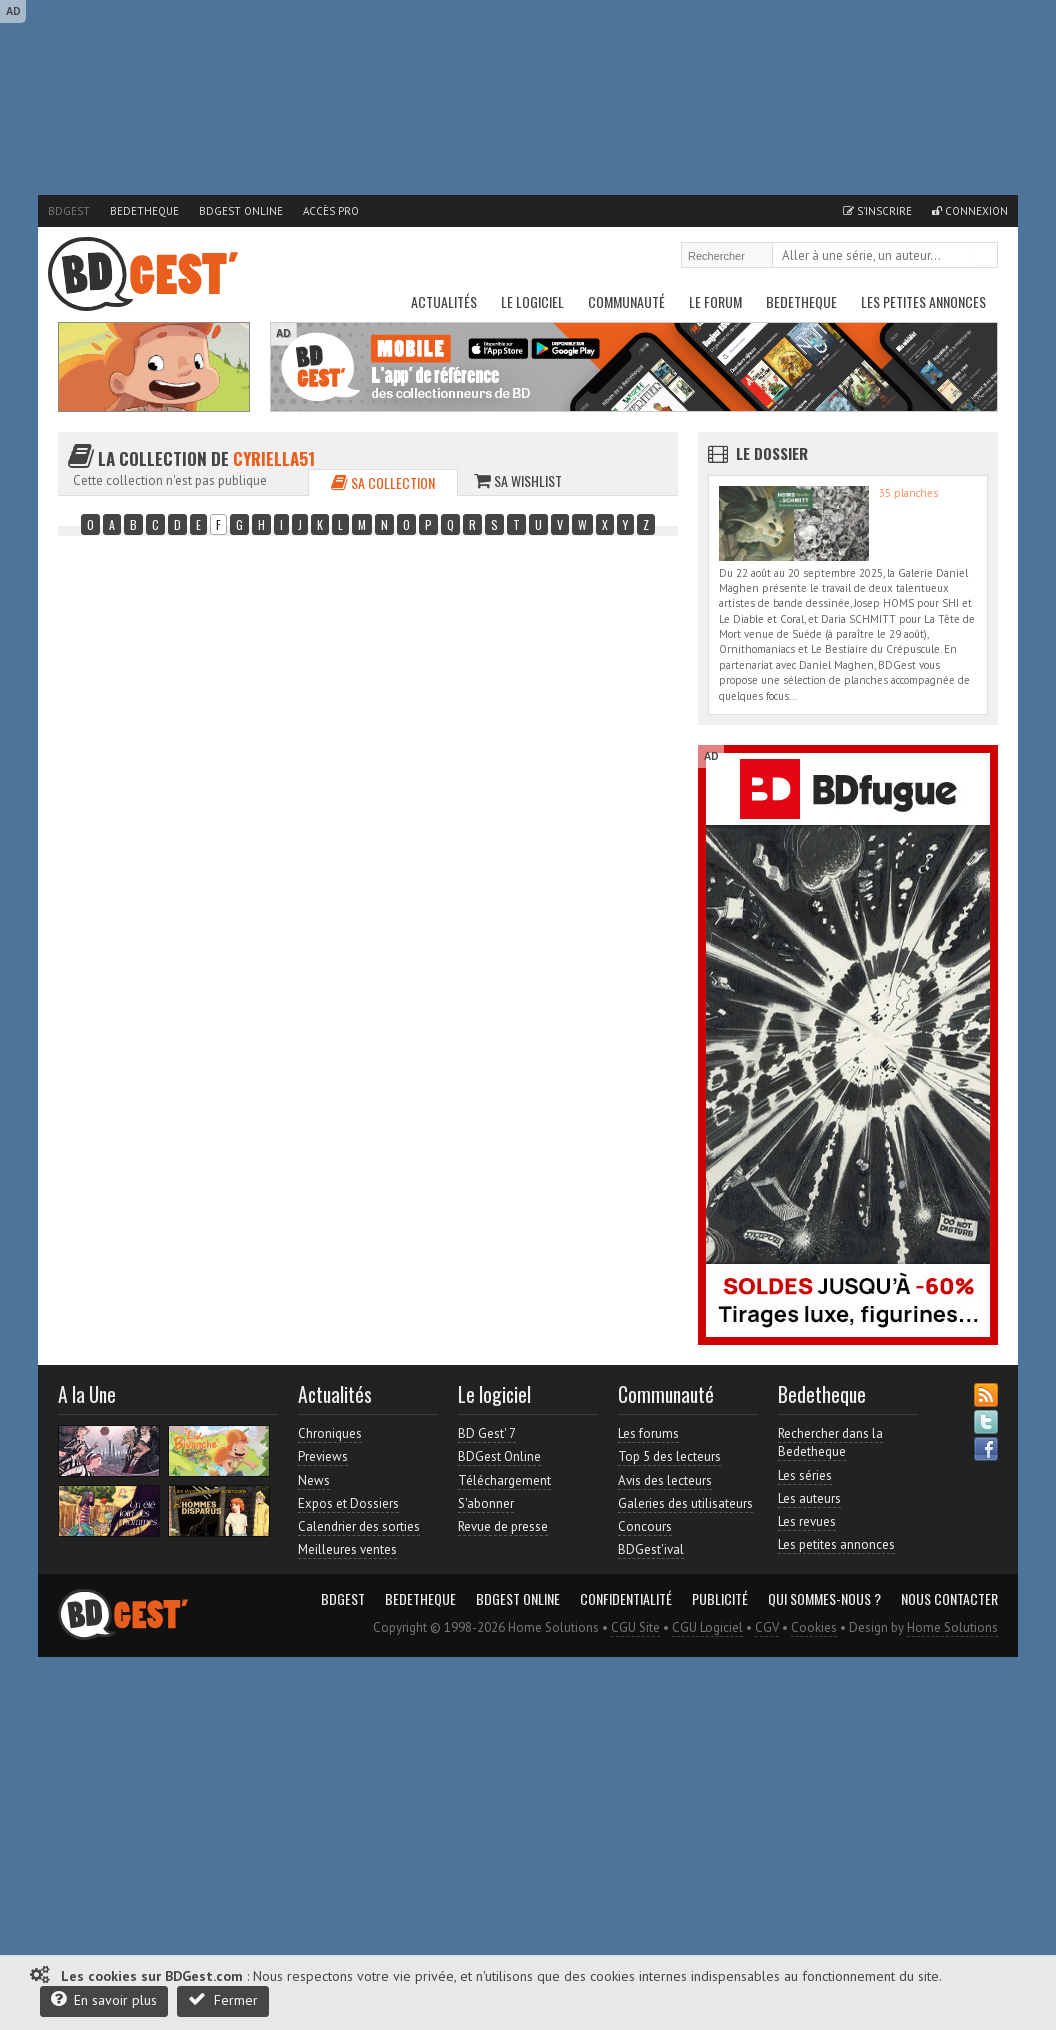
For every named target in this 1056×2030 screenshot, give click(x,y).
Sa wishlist (518, 480)
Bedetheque (144, 211)
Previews (323, 1456)
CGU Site (635, 1627)
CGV (767, 1627)
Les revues (807, 1521)
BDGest (69, 211)
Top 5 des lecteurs (669, 1456)
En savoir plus (104, 1999)
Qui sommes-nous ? (824, 1599)
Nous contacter (949, 1599)
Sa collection (383, 482)
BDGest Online (241, 211)
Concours (645, 1526)
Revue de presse (503, 1526)
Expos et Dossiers (348, 1503)
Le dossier (772, 453)
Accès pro (331, 211)
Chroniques (330, 1433)
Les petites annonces (923, 301)
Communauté (626, 301)
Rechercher (984, 257)
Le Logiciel (532, 301)
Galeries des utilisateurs (685, 1503)
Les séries (805, 1475)
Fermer (223, 1999)
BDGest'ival (651, 1549)
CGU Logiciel (707, 1627)
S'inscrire (877, 211)
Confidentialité (626, 1599)
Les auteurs (809, 1498)
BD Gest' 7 (487, 1433)
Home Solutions (952, 1627)
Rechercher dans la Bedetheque (830, 1442)
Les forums (648, 1433)
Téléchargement (504, 1480)
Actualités (444, 301)
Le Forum (715, 301)
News (314, 1480)
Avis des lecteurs (665, 1480)
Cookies (814, 1627)
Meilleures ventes (347, 1549)
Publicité (720, 1599)
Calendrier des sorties (359, 1526)
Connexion (970, 211)
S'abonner (486, 1503)
